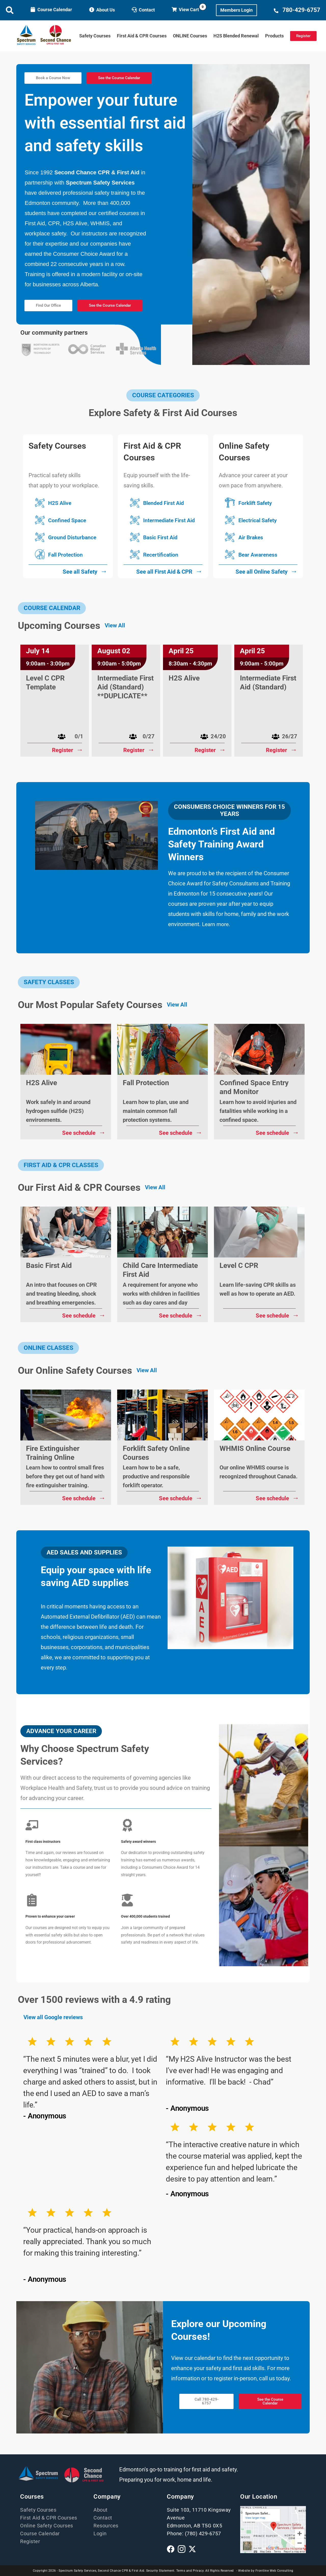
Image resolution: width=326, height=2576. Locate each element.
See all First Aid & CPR (169, 571)
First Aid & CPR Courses (142, 35)
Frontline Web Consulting (274, 2570)
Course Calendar (54, 9)
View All (116, 625)
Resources (105, 2526)
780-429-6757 (301, 10)
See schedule (83, 1132)
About (100, 2510)
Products (274, 35)
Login (100, 2533)
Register (67, 749)
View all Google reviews (53, 2017)
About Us (105, 9)
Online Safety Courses (46, 2526)
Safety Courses (95, 35)
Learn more (216, 924)
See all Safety (85, 571)
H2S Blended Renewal (236, 35)
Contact (147, 9)
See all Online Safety (266, 571)
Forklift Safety (256, 503)
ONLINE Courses (190, 35)
